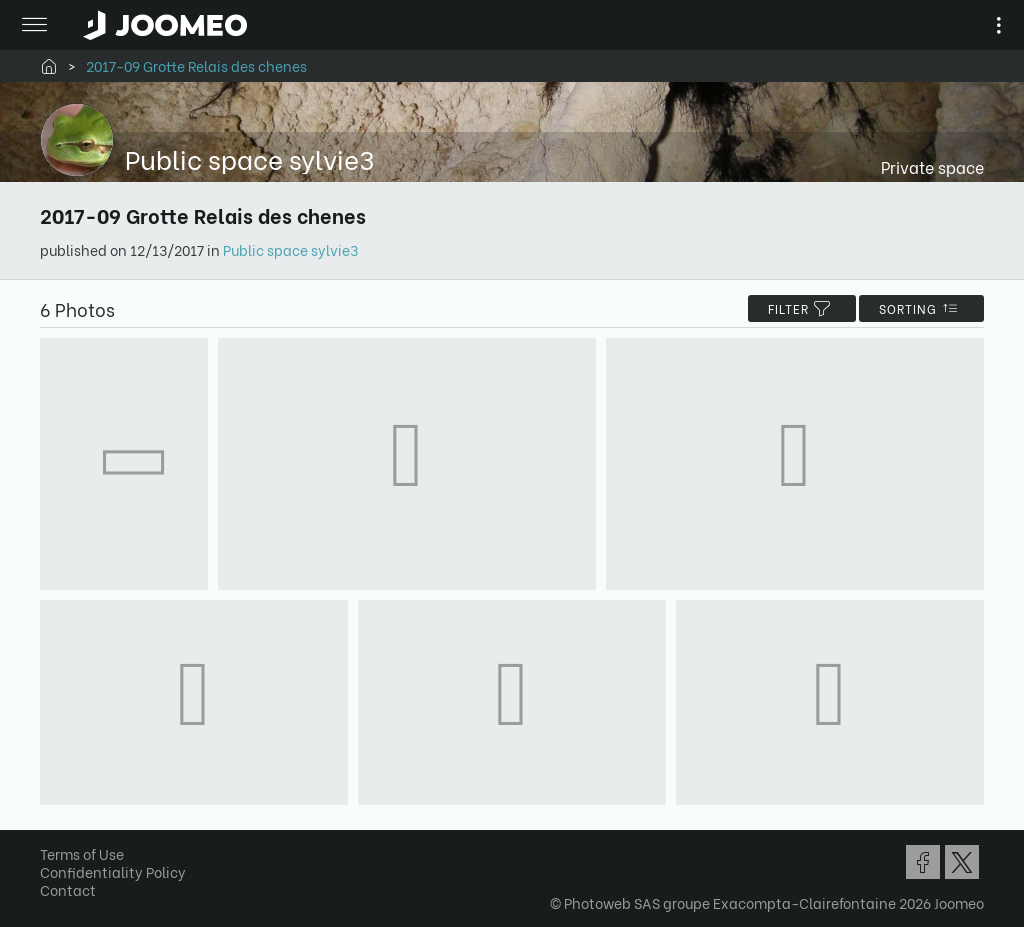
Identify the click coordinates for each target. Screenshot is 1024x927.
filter (802, 308)
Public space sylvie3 (290, 249)
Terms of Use (82, 853)
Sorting (921, 308)
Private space (932, 166)
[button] (53, 824)
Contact (68, 889)
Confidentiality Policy (113, 871)
